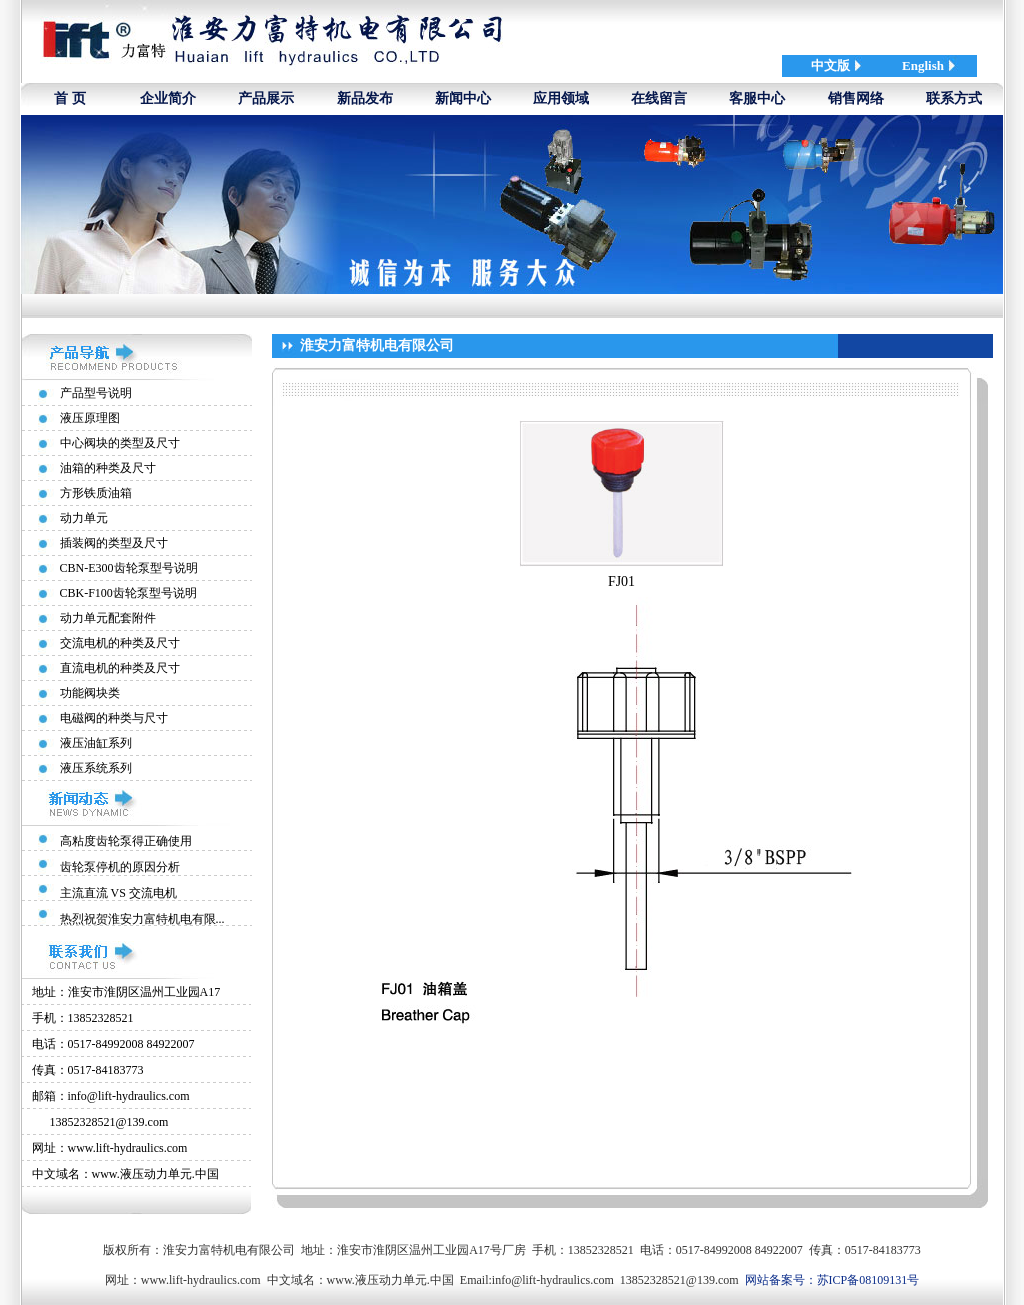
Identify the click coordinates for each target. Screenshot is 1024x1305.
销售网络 (856, 98)
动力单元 (84, 518)
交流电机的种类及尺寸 (120, 643)
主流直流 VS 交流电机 (118, 893)
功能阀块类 (90, 693)
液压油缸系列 (96, 743)
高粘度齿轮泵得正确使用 (126, 841)
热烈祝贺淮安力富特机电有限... (142, 919)
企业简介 (168, 98)
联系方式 (954, 98)
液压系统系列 (96, 768)
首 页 (70, 98)
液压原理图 (90, 418)
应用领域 (561, 98)
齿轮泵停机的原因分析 (120, 867)
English (923, 65)
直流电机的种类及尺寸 (120, 668)
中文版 (830, 65)
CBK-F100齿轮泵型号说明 (128, 593)
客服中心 (757, 98)
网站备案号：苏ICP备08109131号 (832, 1280)
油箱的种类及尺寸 (108, 468)
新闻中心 (463, 98)
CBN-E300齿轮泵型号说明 (129, 568)
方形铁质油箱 (96, 493)
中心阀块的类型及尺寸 (120, 443)
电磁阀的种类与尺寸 (114, 718)
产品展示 (266, 98)
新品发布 (365, 98)
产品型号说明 (96, 393)
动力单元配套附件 (108, 618)
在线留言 (659, 98)
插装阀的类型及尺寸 (114, 543)
